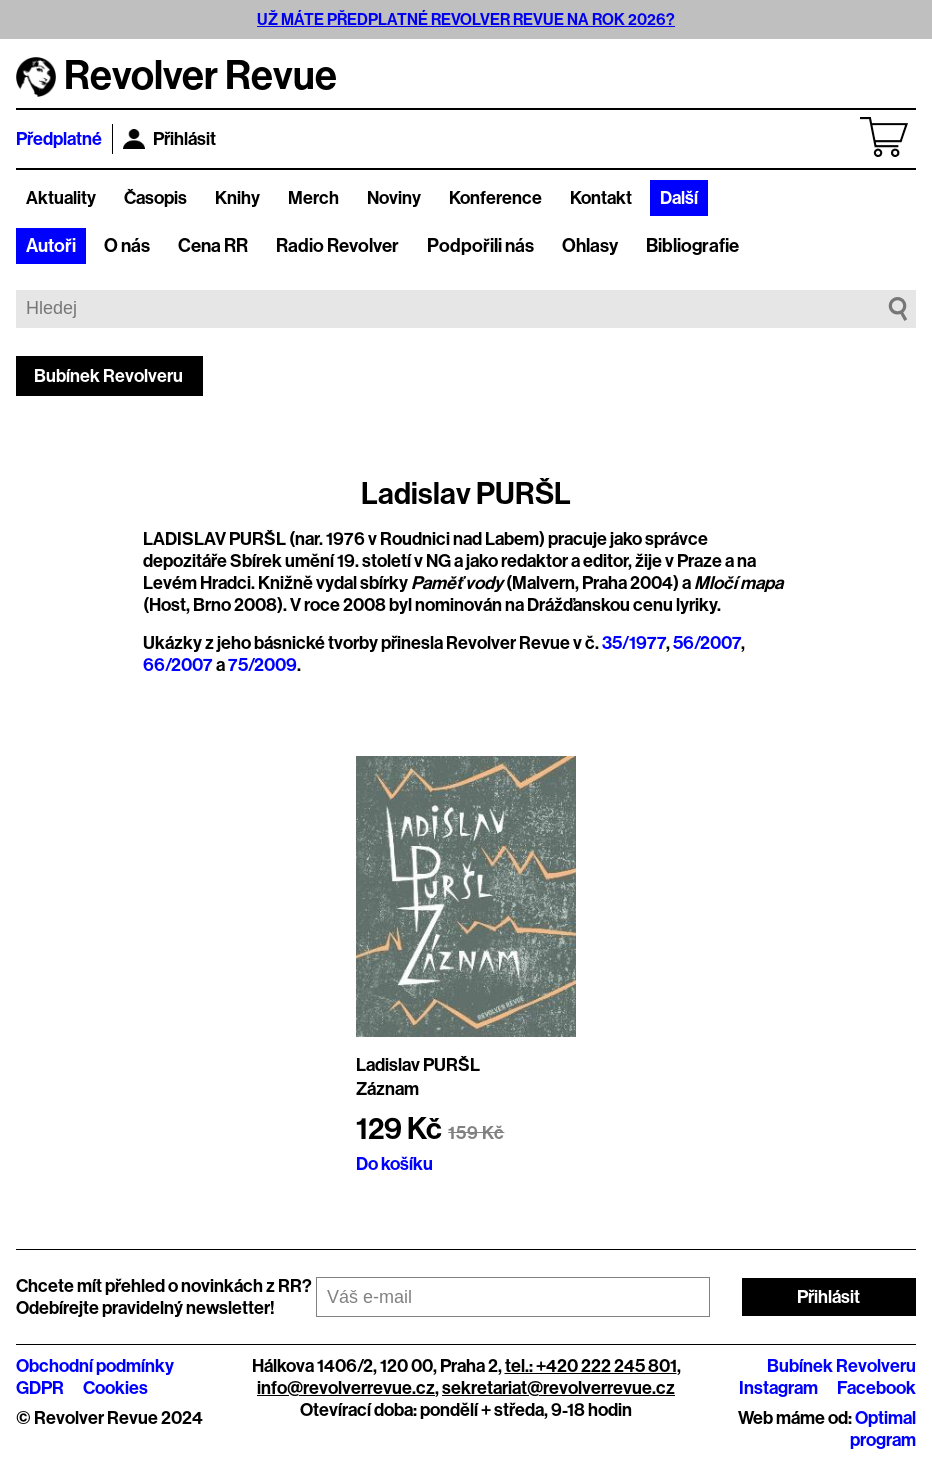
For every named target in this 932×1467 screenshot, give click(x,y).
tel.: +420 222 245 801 (591, 1366)
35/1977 (634, 643)
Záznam (387, 1089)
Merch (313, 198)
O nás (127, 246)
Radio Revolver (337, 246)
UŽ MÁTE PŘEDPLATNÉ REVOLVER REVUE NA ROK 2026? (466, 19)
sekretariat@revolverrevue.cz (558, 1388)
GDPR (40, 1388)
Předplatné (59, 139)
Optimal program (883, 1429)
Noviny (394, 198)
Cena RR (213, 246)
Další (679, 198)
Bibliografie (692, 246)
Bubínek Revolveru (108, 376)
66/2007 (178, 665)
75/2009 (262, 665)
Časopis (155, 198)
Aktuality (61, 198)
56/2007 (707, 643)
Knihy (237, 198)
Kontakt (601, 198)
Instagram (778, 1388)
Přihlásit (169, 139)
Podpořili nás (480, 246)
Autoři (51, 246)
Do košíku (394, 1164)
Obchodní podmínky (95, 1366)
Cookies (115, 1388)
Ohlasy (590, 246)
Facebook (876, 1388)
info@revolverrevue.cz (346, 1388)
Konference (495, 198)
